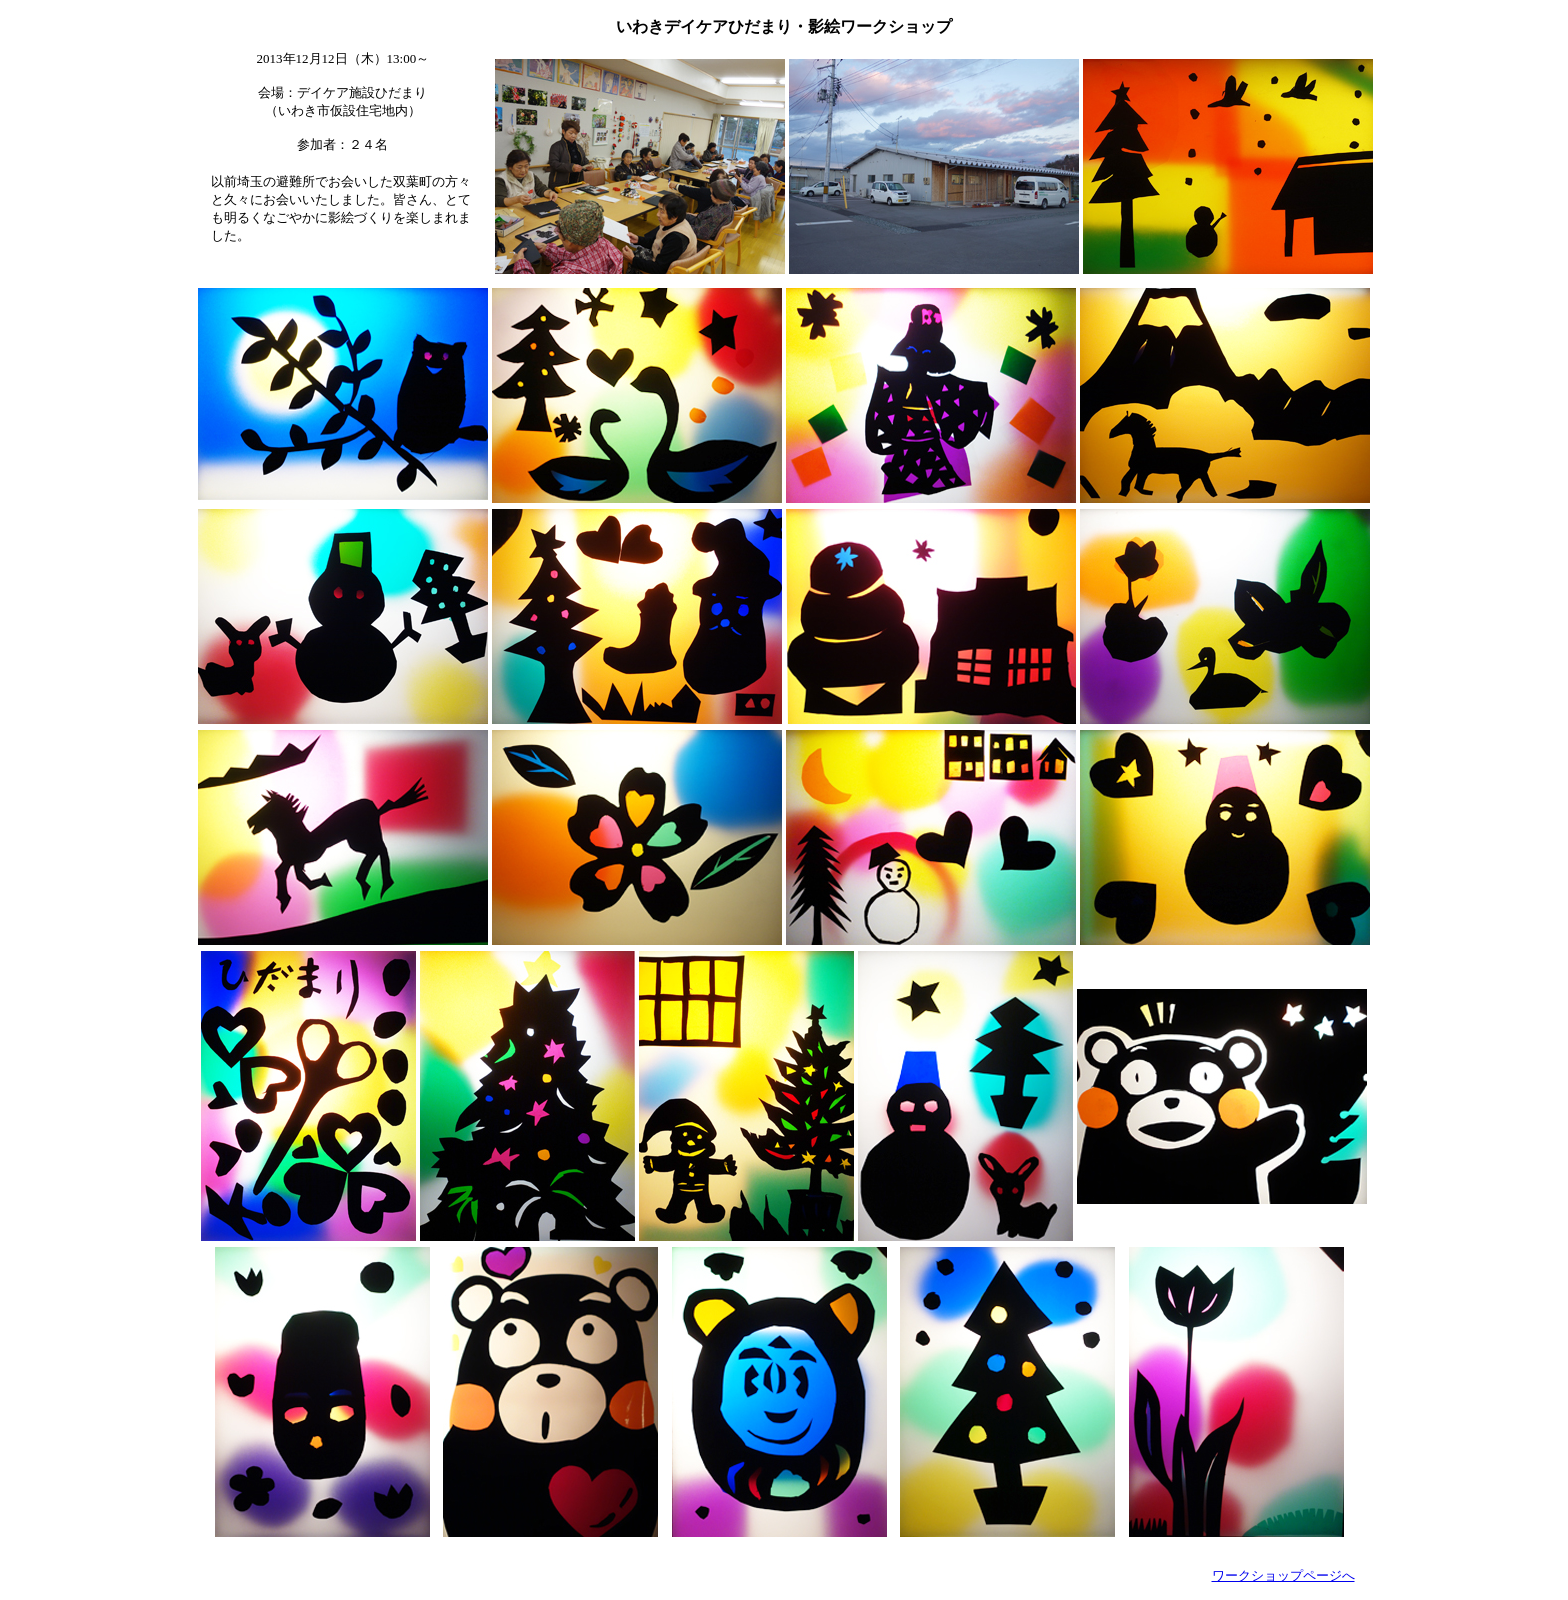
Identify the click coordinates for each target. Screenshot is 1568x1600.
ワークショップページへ (1283, 1575)
